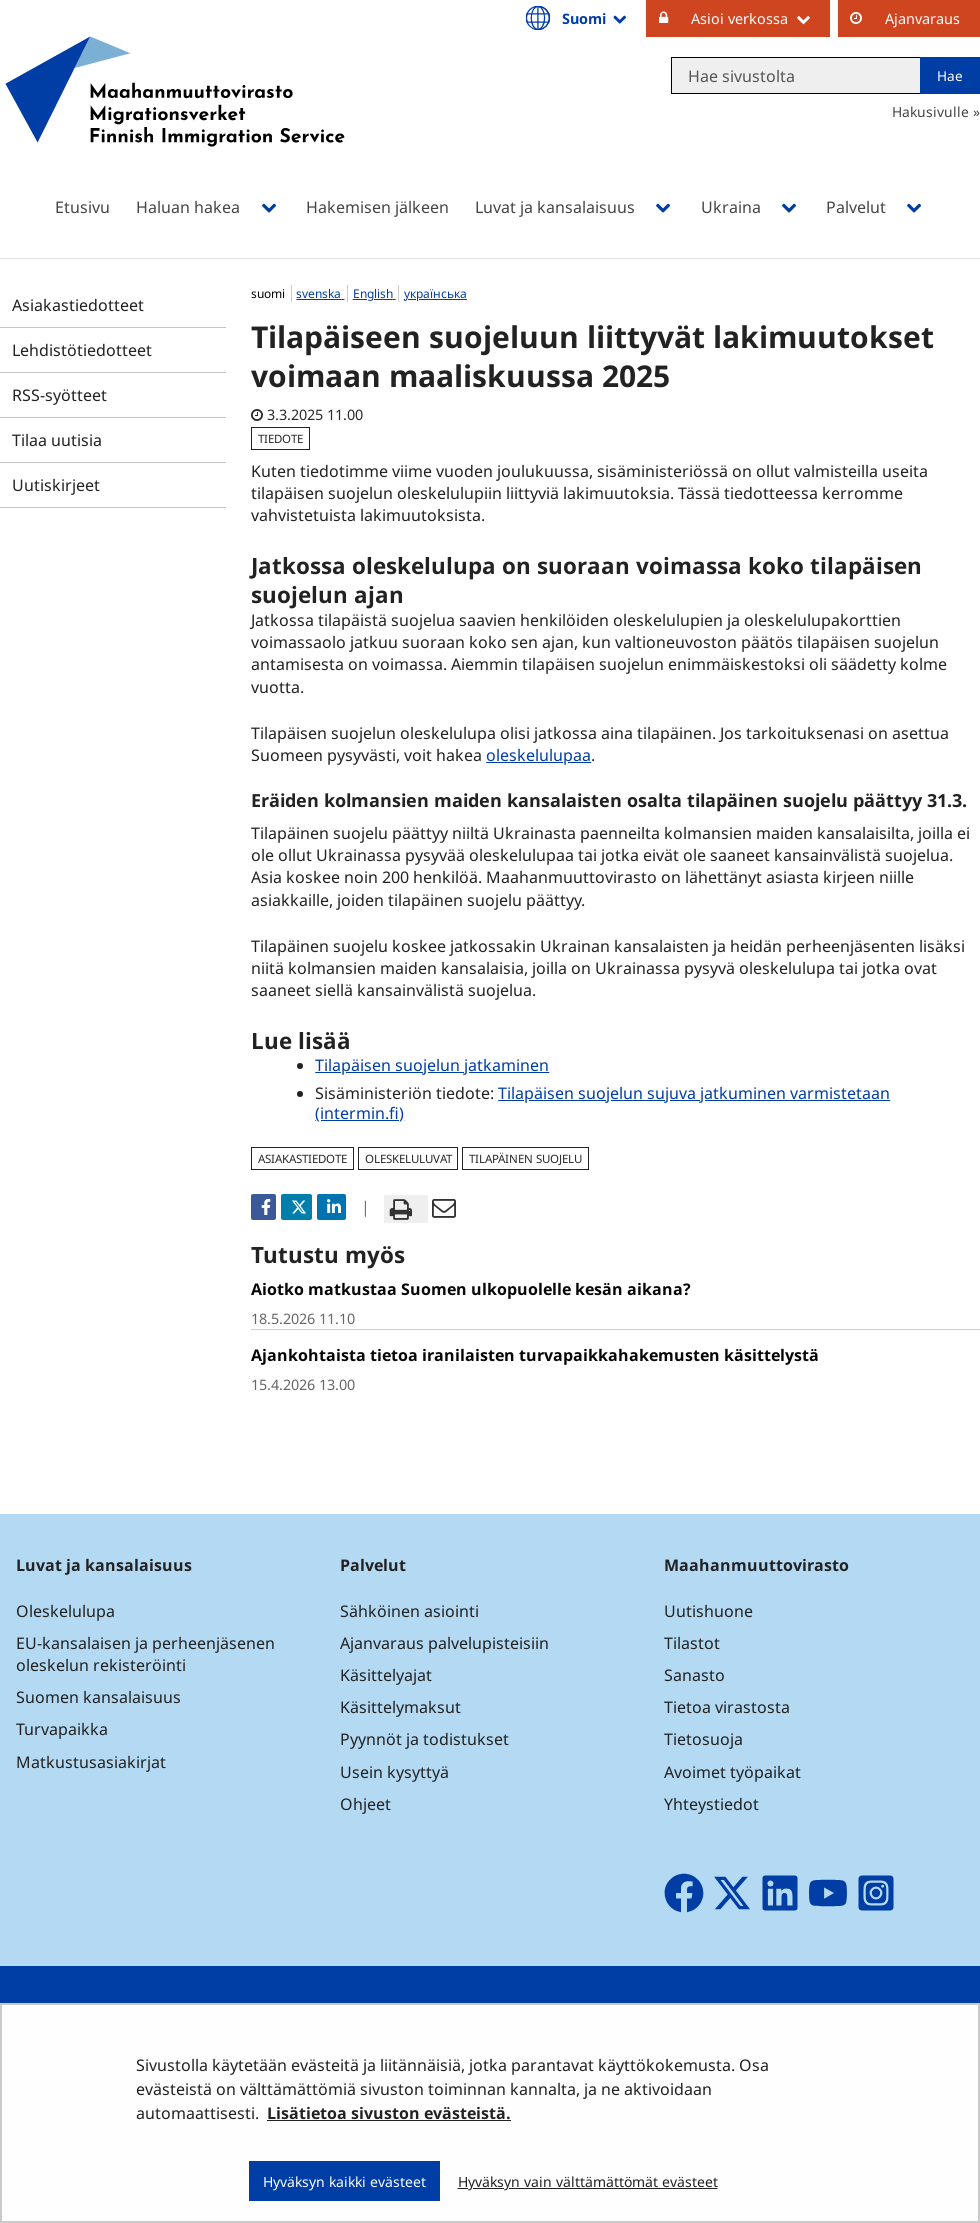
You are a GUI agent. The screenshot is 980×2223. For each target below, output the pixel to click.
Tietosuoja (703, 1739)
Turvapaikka (62, 1729)
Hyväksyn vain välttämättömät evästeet (588, 2181)
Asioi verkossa (760, 18)
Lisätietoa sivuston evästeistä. (389, 2113)
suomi (269, 293)
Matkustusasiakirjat (91, 1762)
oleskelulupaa (538, 755)
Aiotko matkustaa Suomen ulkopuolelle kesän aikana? (471, 1289)
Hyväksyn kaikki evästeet (344, 2181)
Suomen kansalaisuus (98, 1697)
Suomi (596, 18)
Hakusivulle (930, 111)
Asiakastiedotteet (78, 305)
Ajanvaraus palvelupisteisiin (444, 1643)
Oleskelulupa (65, 1611)
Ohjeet (365, 1804)
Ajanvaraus (922, 18)
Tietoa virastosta (727, 1707)
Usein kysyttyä (396, 1772)
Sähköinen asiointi (409, 1611)
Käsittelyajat (386, 1675)
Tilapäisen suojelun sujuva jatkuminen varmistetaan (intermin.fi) (602, 1103)
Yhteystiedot (711, 1804)
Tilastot (692, 1643)
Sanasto (694, 1675)
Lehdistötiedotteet (82, 350)
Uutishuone (708, 1611)
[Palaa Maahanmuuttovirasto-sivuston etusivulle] (175, 117)
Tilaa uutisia (57, 440)
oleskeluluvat (408, 1158)
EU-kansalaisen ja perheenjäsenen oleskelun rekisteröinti (145, 1654)
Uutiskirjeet (56, 485)
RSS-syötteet (59, 395)
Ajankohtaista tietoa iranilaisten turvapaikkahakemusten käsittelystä (535, 1355)
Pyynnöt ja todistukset (424, 1739)
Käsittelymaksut (400, 1707)
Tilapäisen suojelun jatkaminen (432, 1065)
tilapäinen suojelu (525, 1158)
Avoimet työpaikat (732, 1772)
